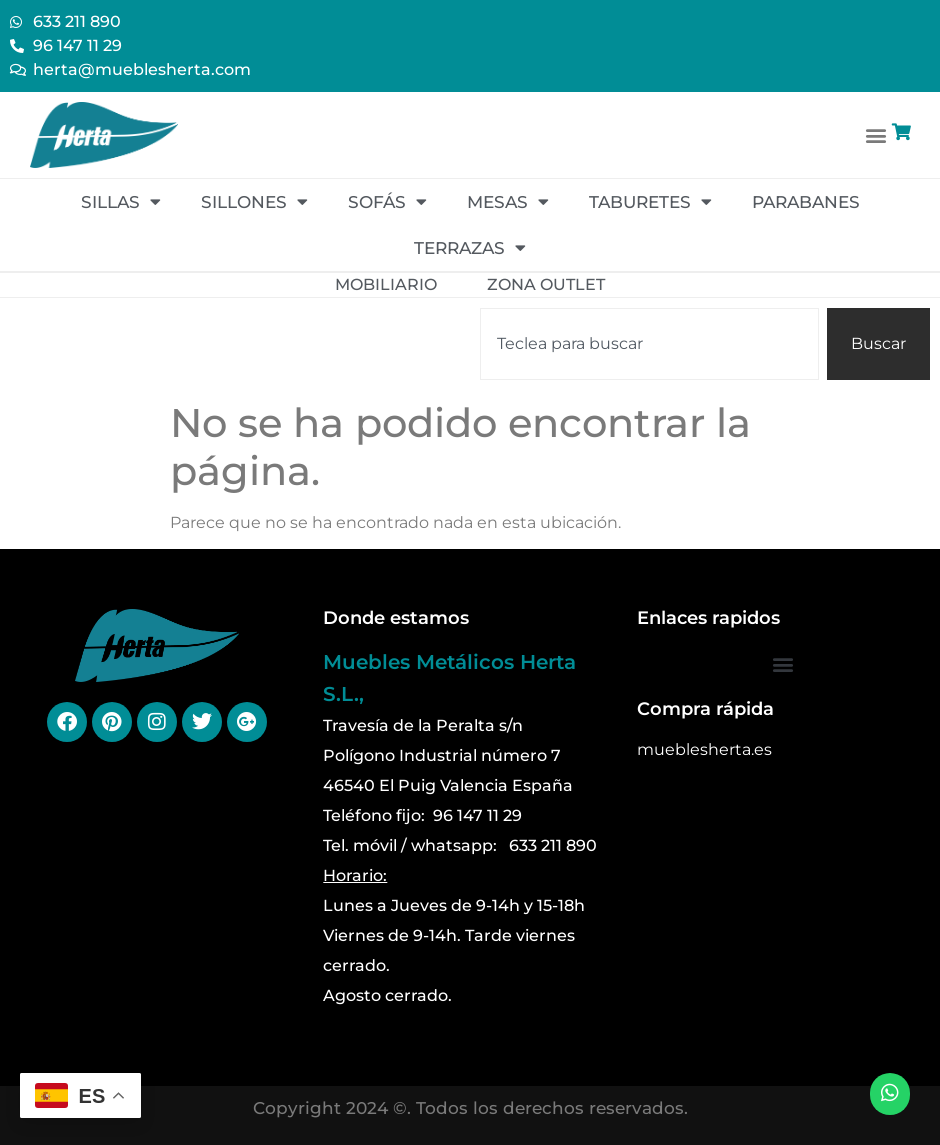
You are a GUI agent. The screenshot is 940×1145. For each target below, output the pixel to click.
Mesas (508, 201)
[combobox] (649, 344)
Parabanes (806, 202)
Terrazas (470, 247)
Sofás (387, 201)
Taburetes (650, 201)
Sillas (121, 201)
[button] (876, 134)
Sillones (254, 201)
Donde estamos (396, 618)
